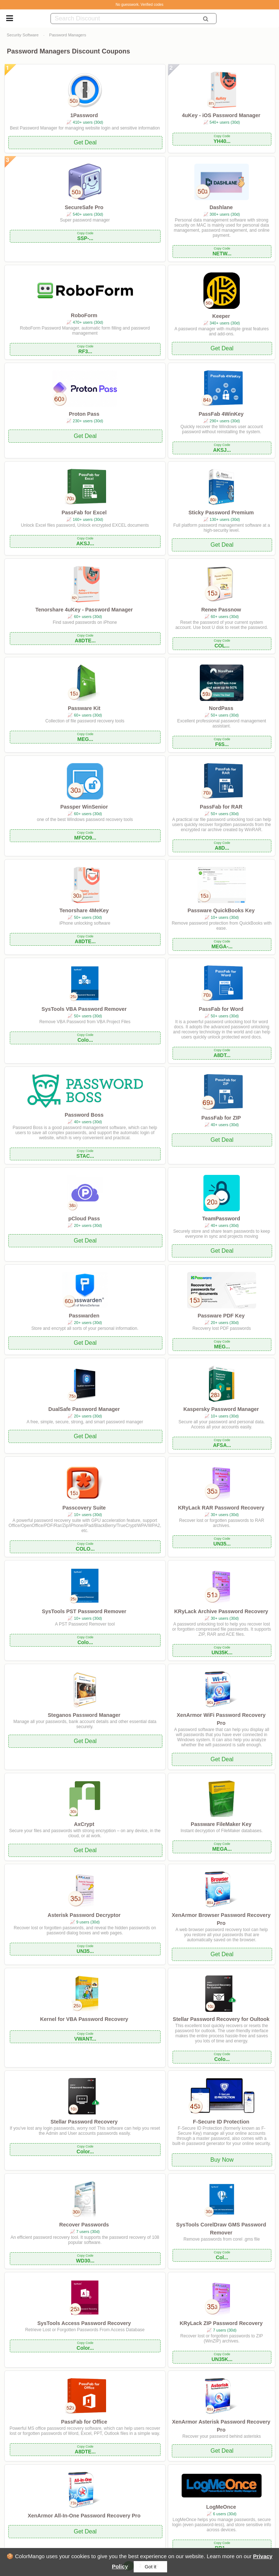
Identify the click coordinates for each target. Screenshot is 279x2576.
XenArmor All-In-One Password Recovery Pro (84, 2516)
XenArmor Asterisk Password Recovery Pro (221, 2426)
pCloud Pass (84, 1218)
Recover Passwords (84, 2225)
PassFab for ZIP (221, 1118)
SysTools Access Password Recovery (84, 2323)
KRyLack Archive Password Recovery (221, 1611)
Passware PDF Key (221, 1316)
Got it (150, 2566)
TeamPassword (221, 1218)
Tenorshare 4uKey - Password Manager (84, 610)
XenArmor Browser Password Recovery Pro (221, 1919)
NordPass (221, 708)
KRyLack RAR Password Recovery (221, 1508)
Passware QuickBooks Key (221, 910)
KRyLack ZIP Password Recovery (221, 2323)
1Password (84, 115)
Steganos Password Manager (84, 1715)
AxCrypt (84, 1824)
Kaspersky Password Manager (221, 1409)
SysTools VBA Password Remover (83, 1009)
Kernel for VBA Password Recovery (84, 2019)
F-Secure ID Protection (221, 2122)
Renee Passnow (221, 610)
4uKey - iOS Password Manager (221, 115)
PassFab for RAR (221, 807)
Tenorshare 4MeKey (84, 910)
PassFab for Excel (83, 512)
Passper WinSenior (84, 807)
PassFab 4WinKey (221, 414)
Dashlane (221, 207)
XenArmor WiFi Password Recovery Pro (221, 1719)
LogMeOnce (221, 2507)
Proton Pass (84, 414)
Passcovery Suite (84, 1508)
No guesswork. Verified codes (139, 5)
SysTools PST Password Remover (84, 1611)
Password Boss (84, 1115)
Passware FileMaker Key (221, 1824)
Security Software (23, 35)
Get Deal (85, 142)
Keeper (221, 316)
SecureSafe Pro (84, 207)
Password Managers (67, 35)
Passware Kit (84, 708)
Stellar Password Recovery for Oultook (221, 2019)
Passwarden (84, 1316)
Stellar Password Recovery (84, 2122)
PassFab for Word (221, 1009)
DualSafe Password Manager (84, 1409)
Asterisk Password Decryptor (84, 1915)
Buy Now (222, 2160)
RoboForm (84, 315)
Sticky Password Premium (221, 512)
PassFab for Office (84, 2422)
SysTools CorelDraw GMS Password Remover (221, 2229)
